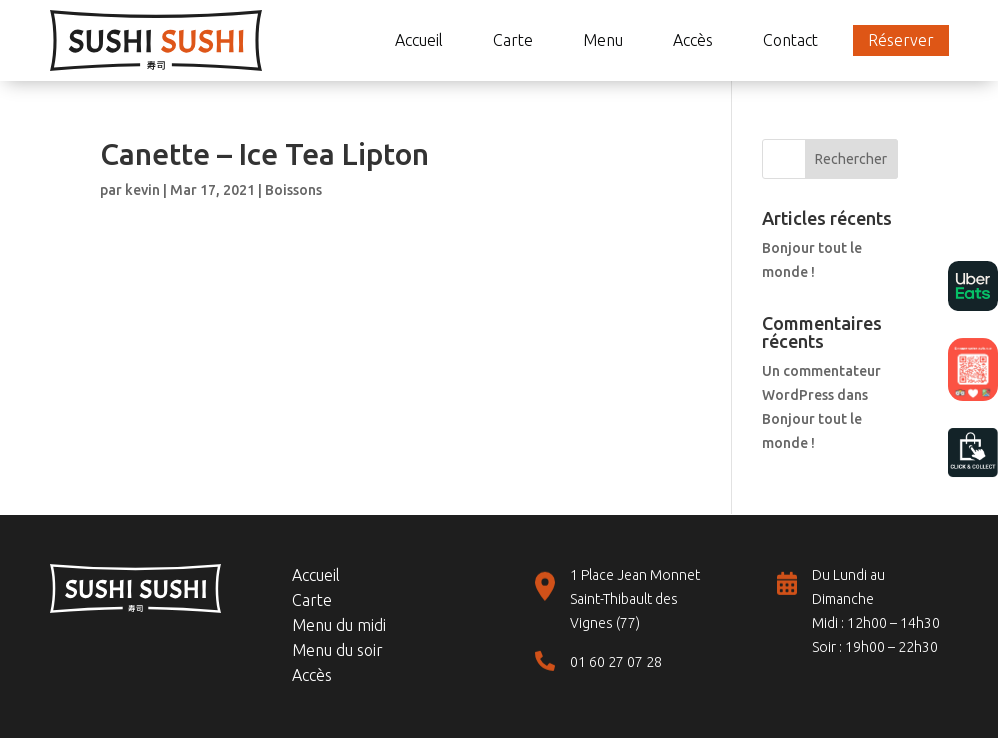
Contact (790, 40)
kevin (142, 190)
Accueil (419, 40)
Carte (513, 40)
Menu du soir (337, 650)
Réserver (901, 40)
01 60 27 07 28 (616, 662)
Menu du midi (339, 625)
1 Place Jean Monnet (635, 575)
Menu (603, 40)
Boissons (293, 190)
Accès (693, 40)
